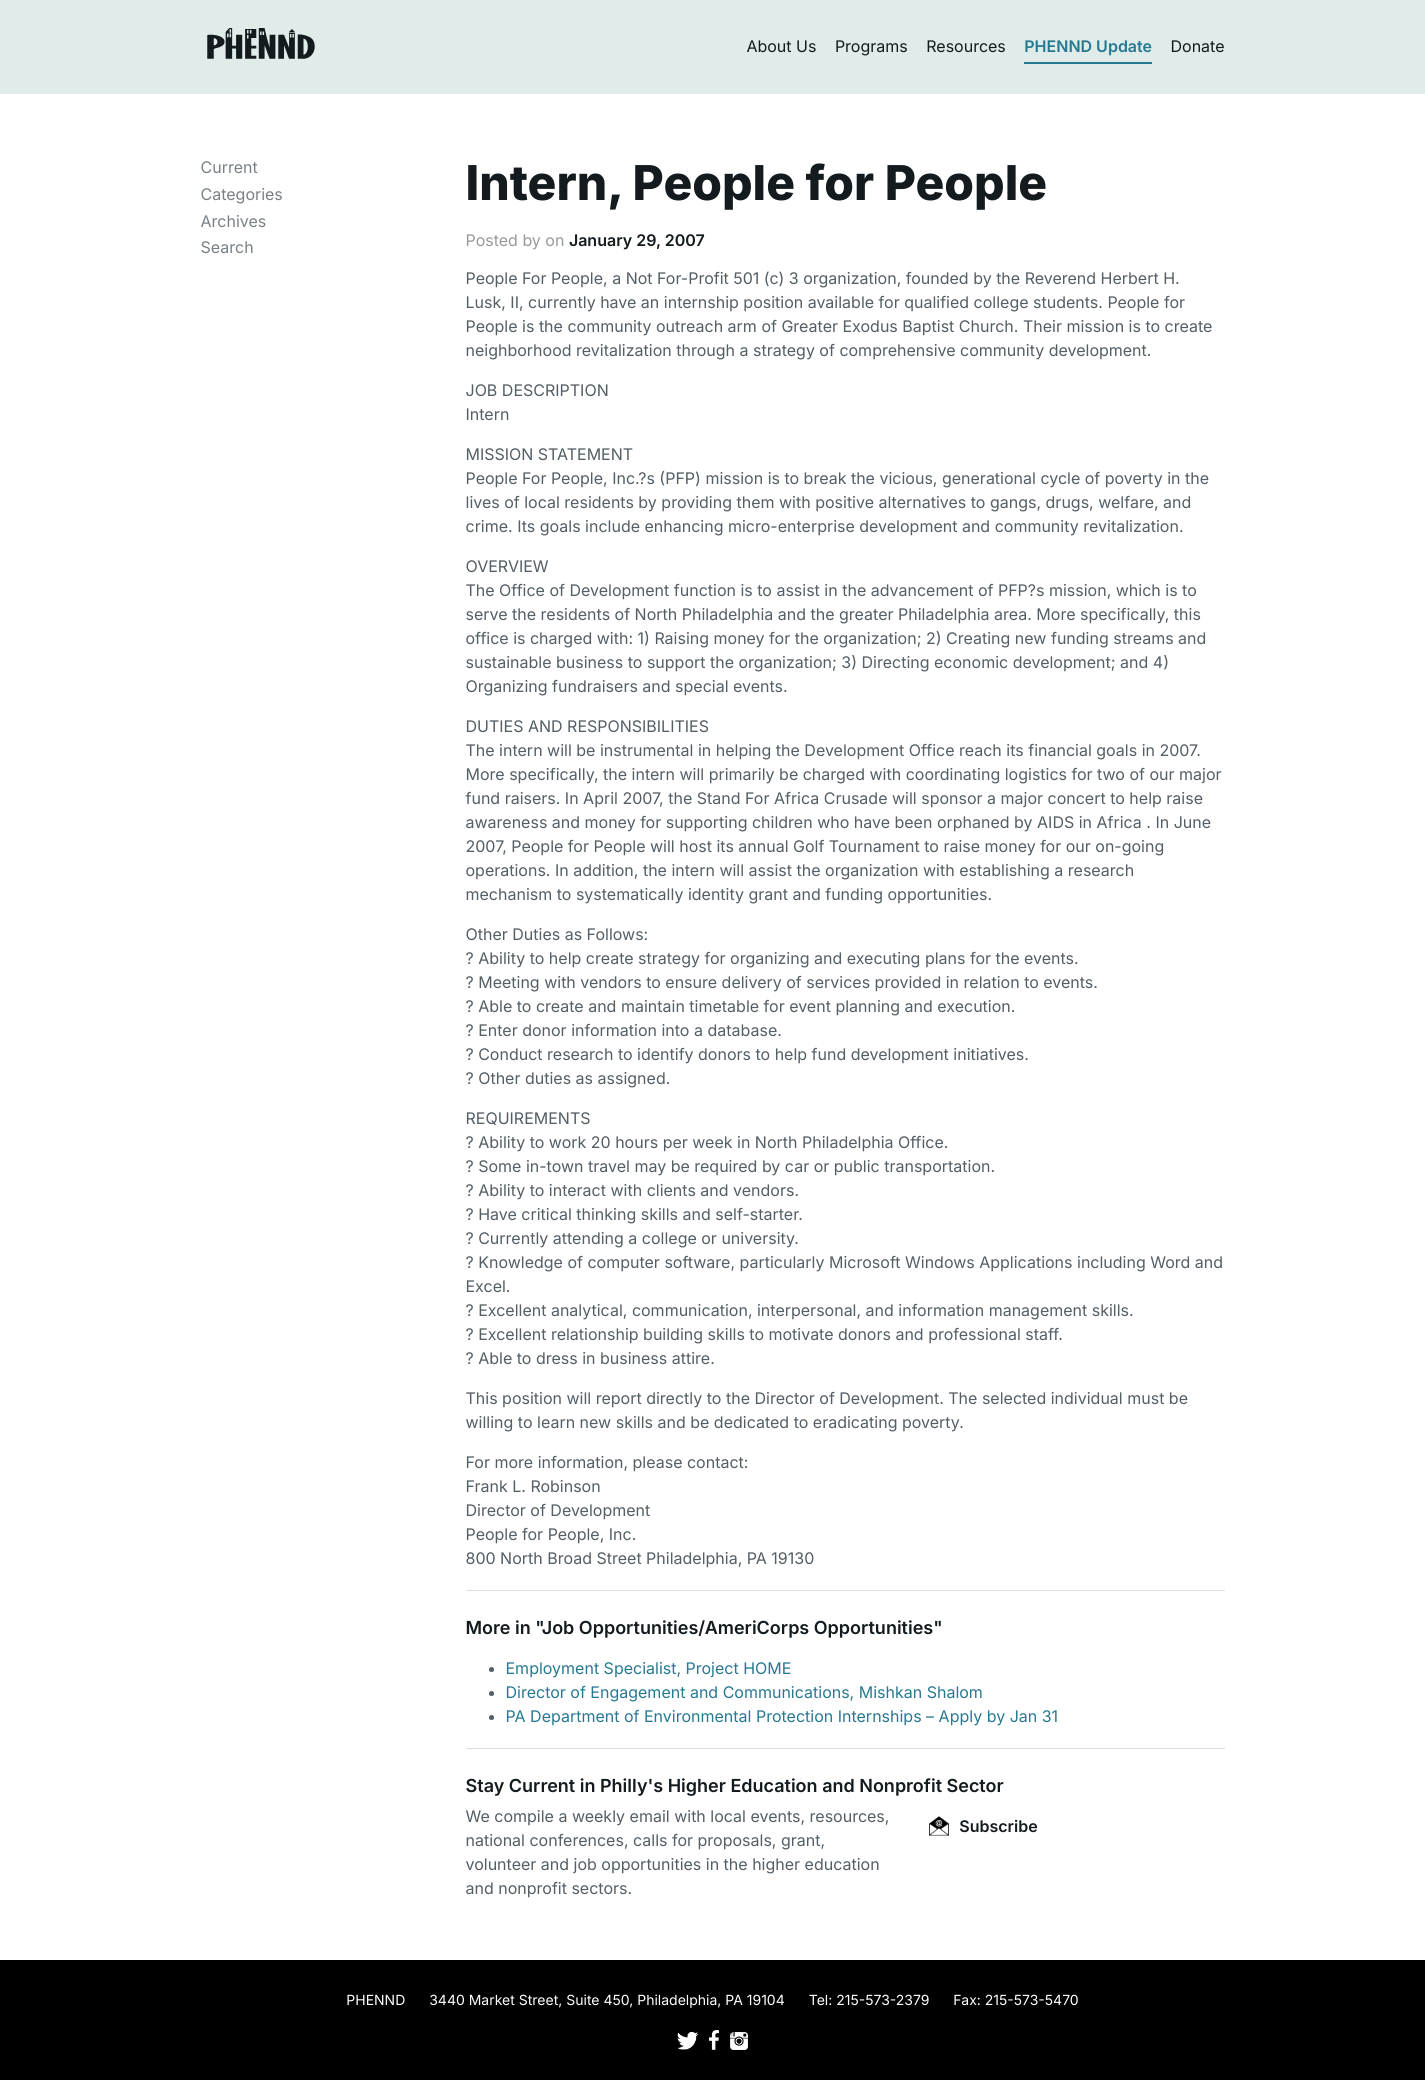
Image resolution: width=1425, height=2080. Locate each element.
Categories (242, 194)
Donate (1198, 46)
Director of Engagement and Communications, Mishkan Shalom (744, 1692)
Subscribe (983, 1826)
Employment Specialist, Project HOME (649, 1668)
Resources (966, 46)
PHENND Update (1088, 46)
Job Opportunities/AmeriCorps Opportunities (737, 1628)
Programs (871, 46)
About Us (781, 46)
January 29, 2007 (637, 240)
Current (229, 167)
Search (227, 247)
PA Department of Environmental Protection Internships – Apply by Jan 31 (782, 1716)
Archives (234, 221)
